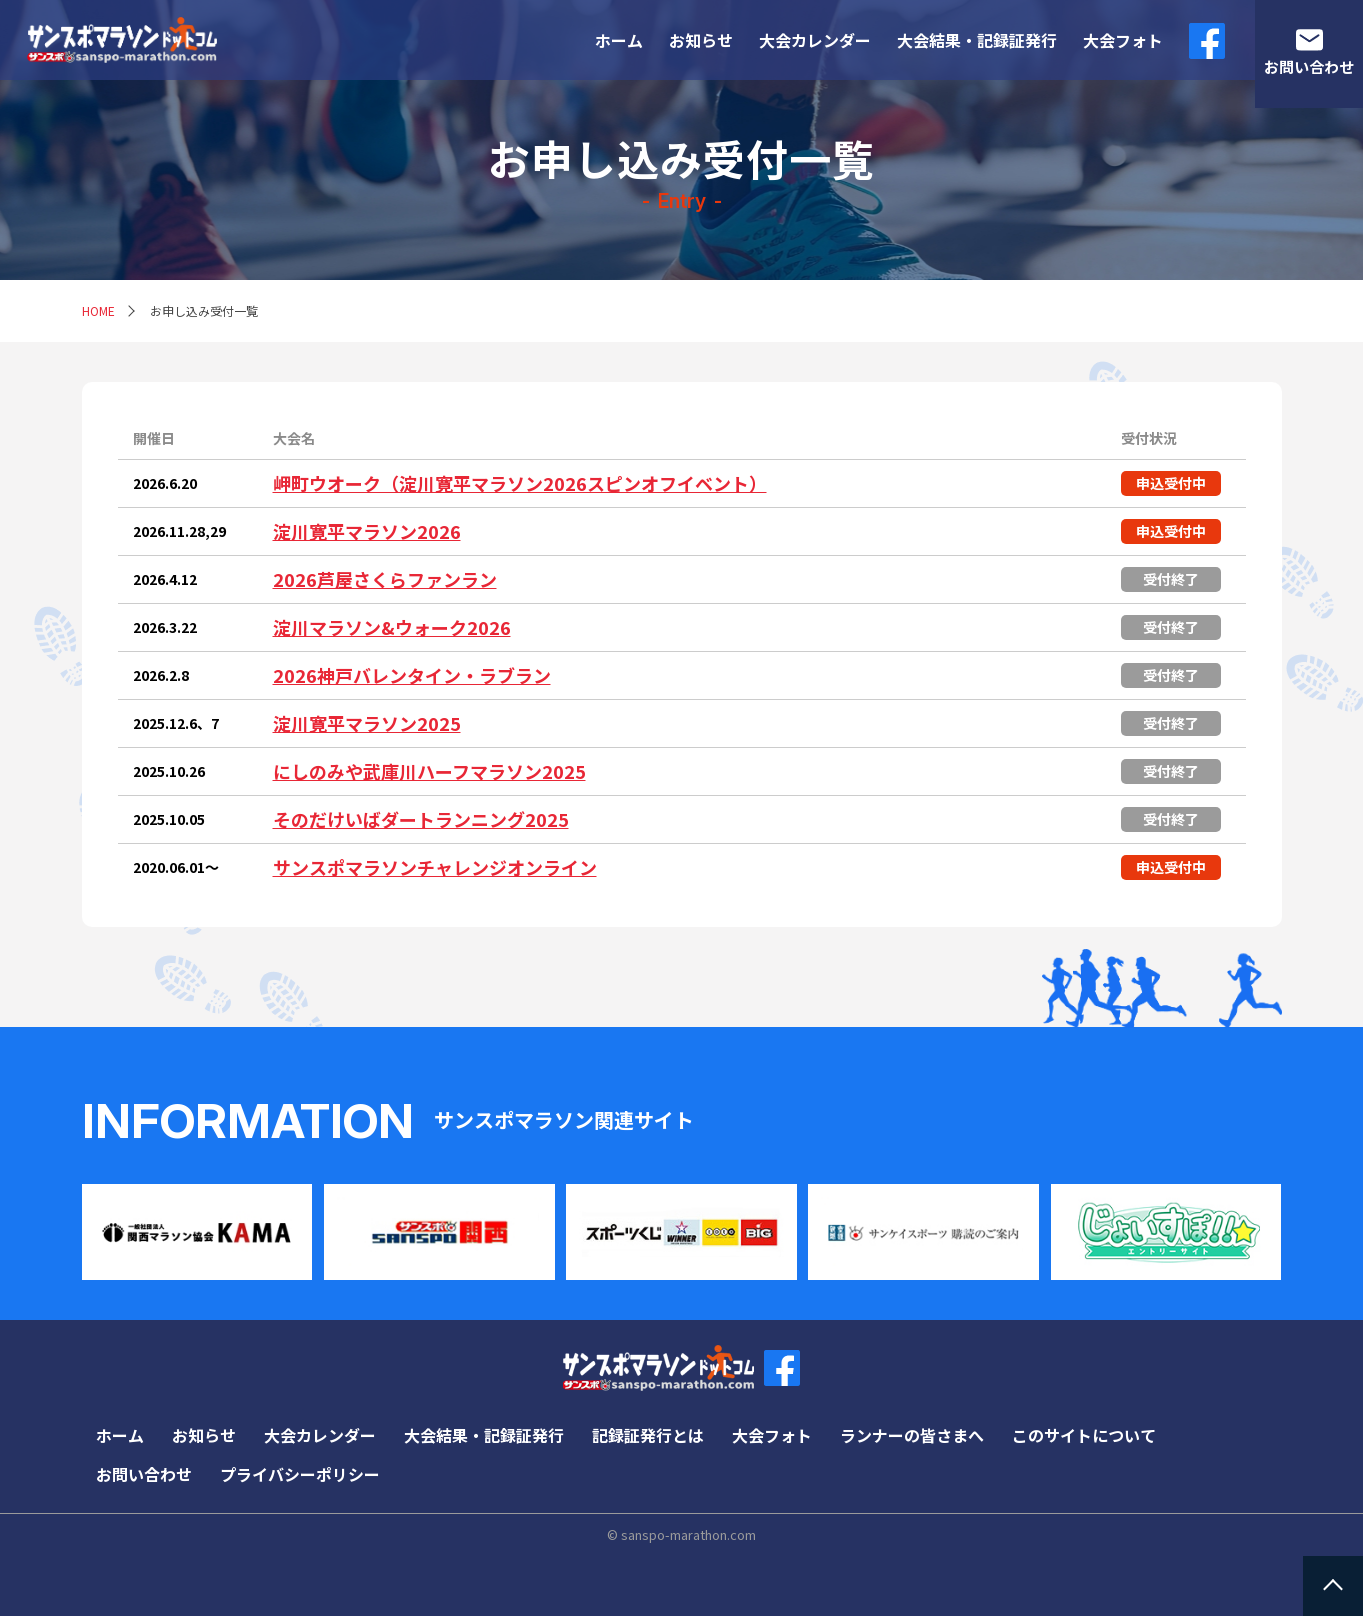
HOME (98, 310)
